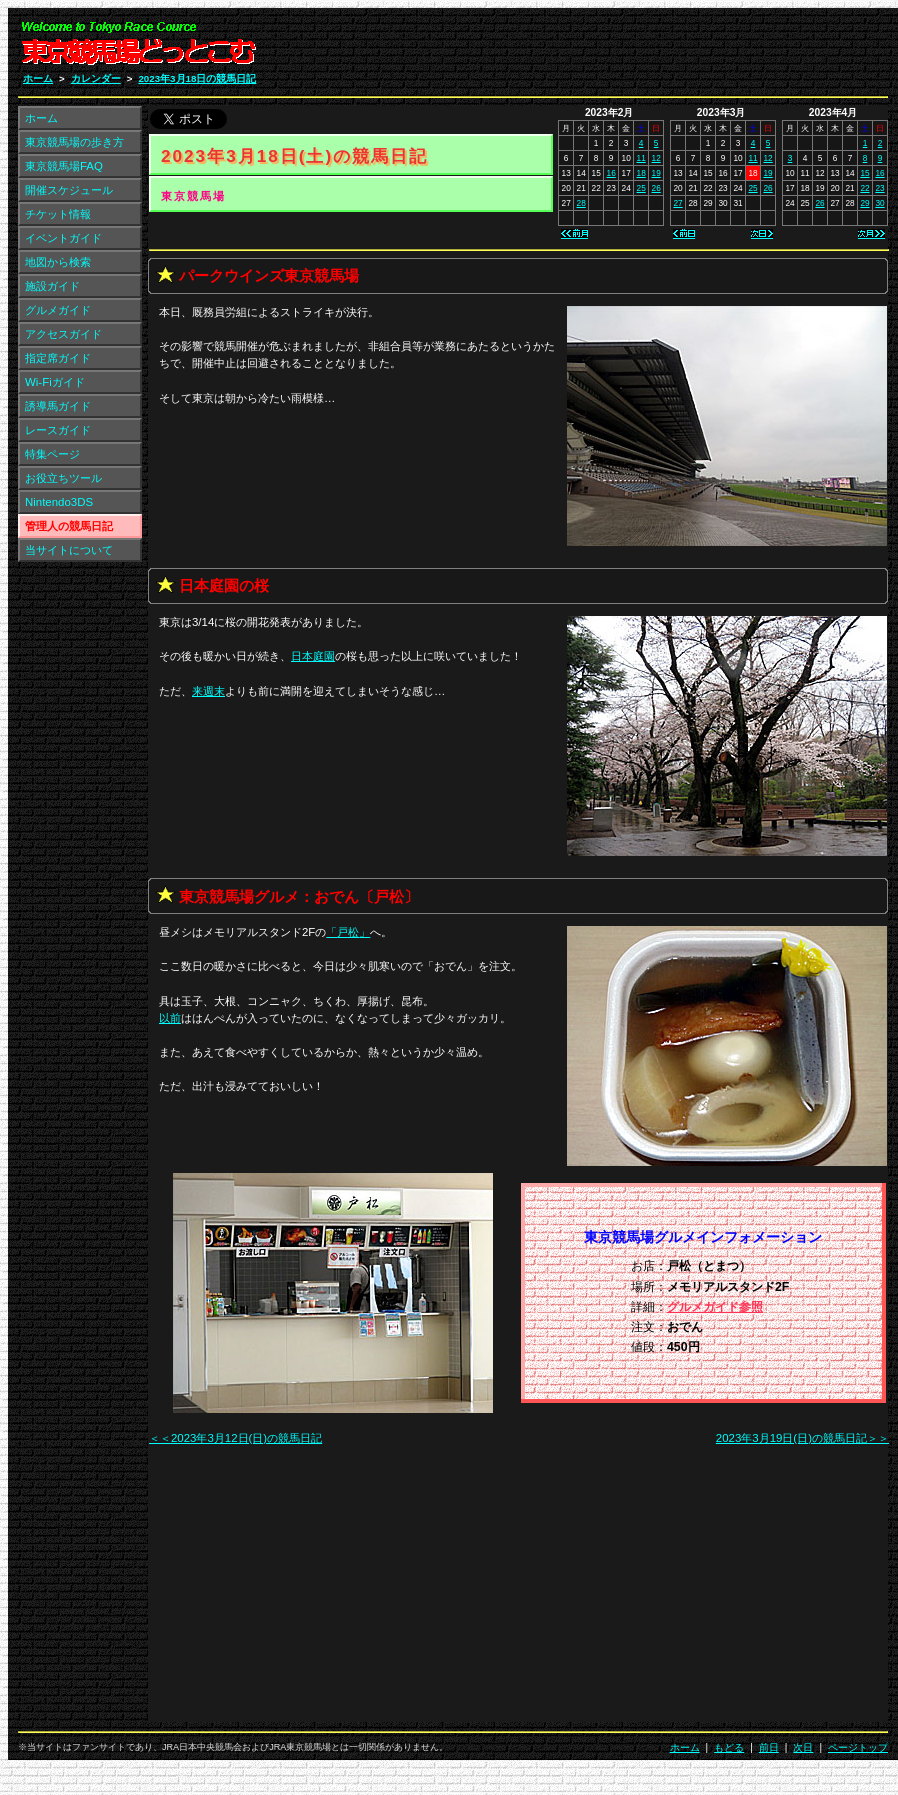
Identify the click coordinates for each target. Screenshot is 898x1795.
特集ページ (52, 454)
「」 (348, 932)
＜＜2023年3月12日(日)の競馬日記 (235, 1438)
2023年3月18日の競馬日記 (197, 78)
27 (677, 203)
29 (864, 203)
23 (879, 188)
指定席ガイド (58, 358)
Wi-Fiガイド (55, 382)
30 (879, 203)
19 (656, 173)
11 (641, 158)
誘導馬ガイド (58, 406)
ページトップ (858, 1747)
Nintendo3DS (59, 502)
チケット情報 (58, 214)
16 (611, 173)
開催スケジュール (69, 190)
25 (641, 188)
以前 (170, 1018)
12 (656, 158)
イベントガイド (63, 238)
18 (641, 173)
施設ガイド (52, 286)
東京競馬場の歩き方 (74, 142)
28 (581, 203)
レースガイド (58, 430)
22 (864, 188)
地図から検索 (58, 262)
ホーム (38, 78)
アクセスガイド (63, 334)
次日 (803, 1747)
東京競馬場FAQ (64, 166)
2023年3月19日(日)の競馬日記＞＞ (802, 1438)
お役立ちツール (63, 478)
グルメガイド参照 (715, 1307)
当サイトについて (69, 550)
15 (864, 173)
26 (656, 188)
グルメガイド (58, 310)
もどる (729, 1747)
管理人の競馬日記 (69, 526)
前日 (769, 1747)
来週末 (208, 691)
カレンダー (96, 78)
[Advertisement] (695, 1595)
